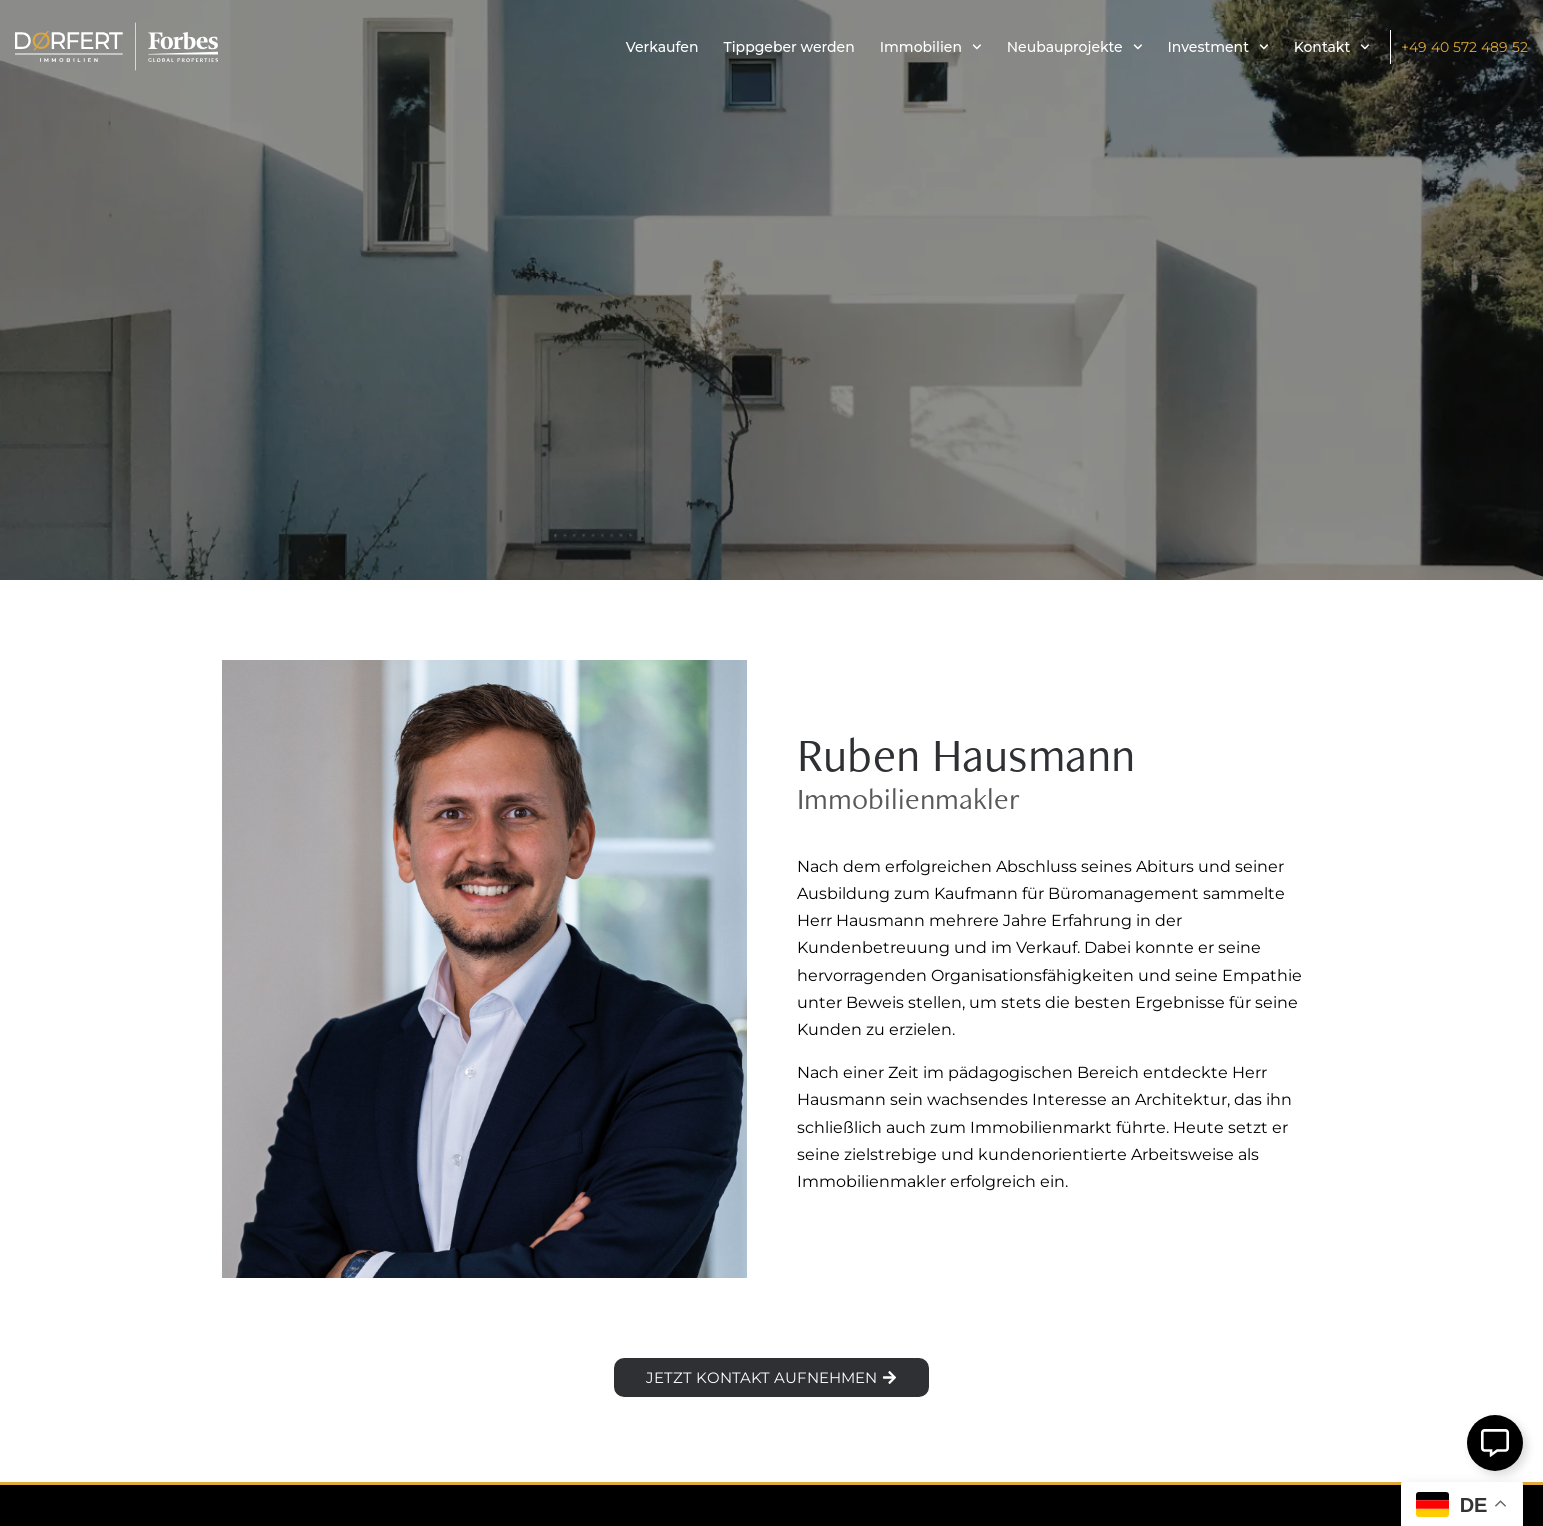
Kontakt (1332, 47)
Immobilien (931, 47)
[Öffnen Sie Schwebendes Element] (1495, 1443)
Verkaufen (662, 47)
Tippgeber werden (788, 47)
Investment (1218, 47)
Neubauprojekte (1075, 47)
